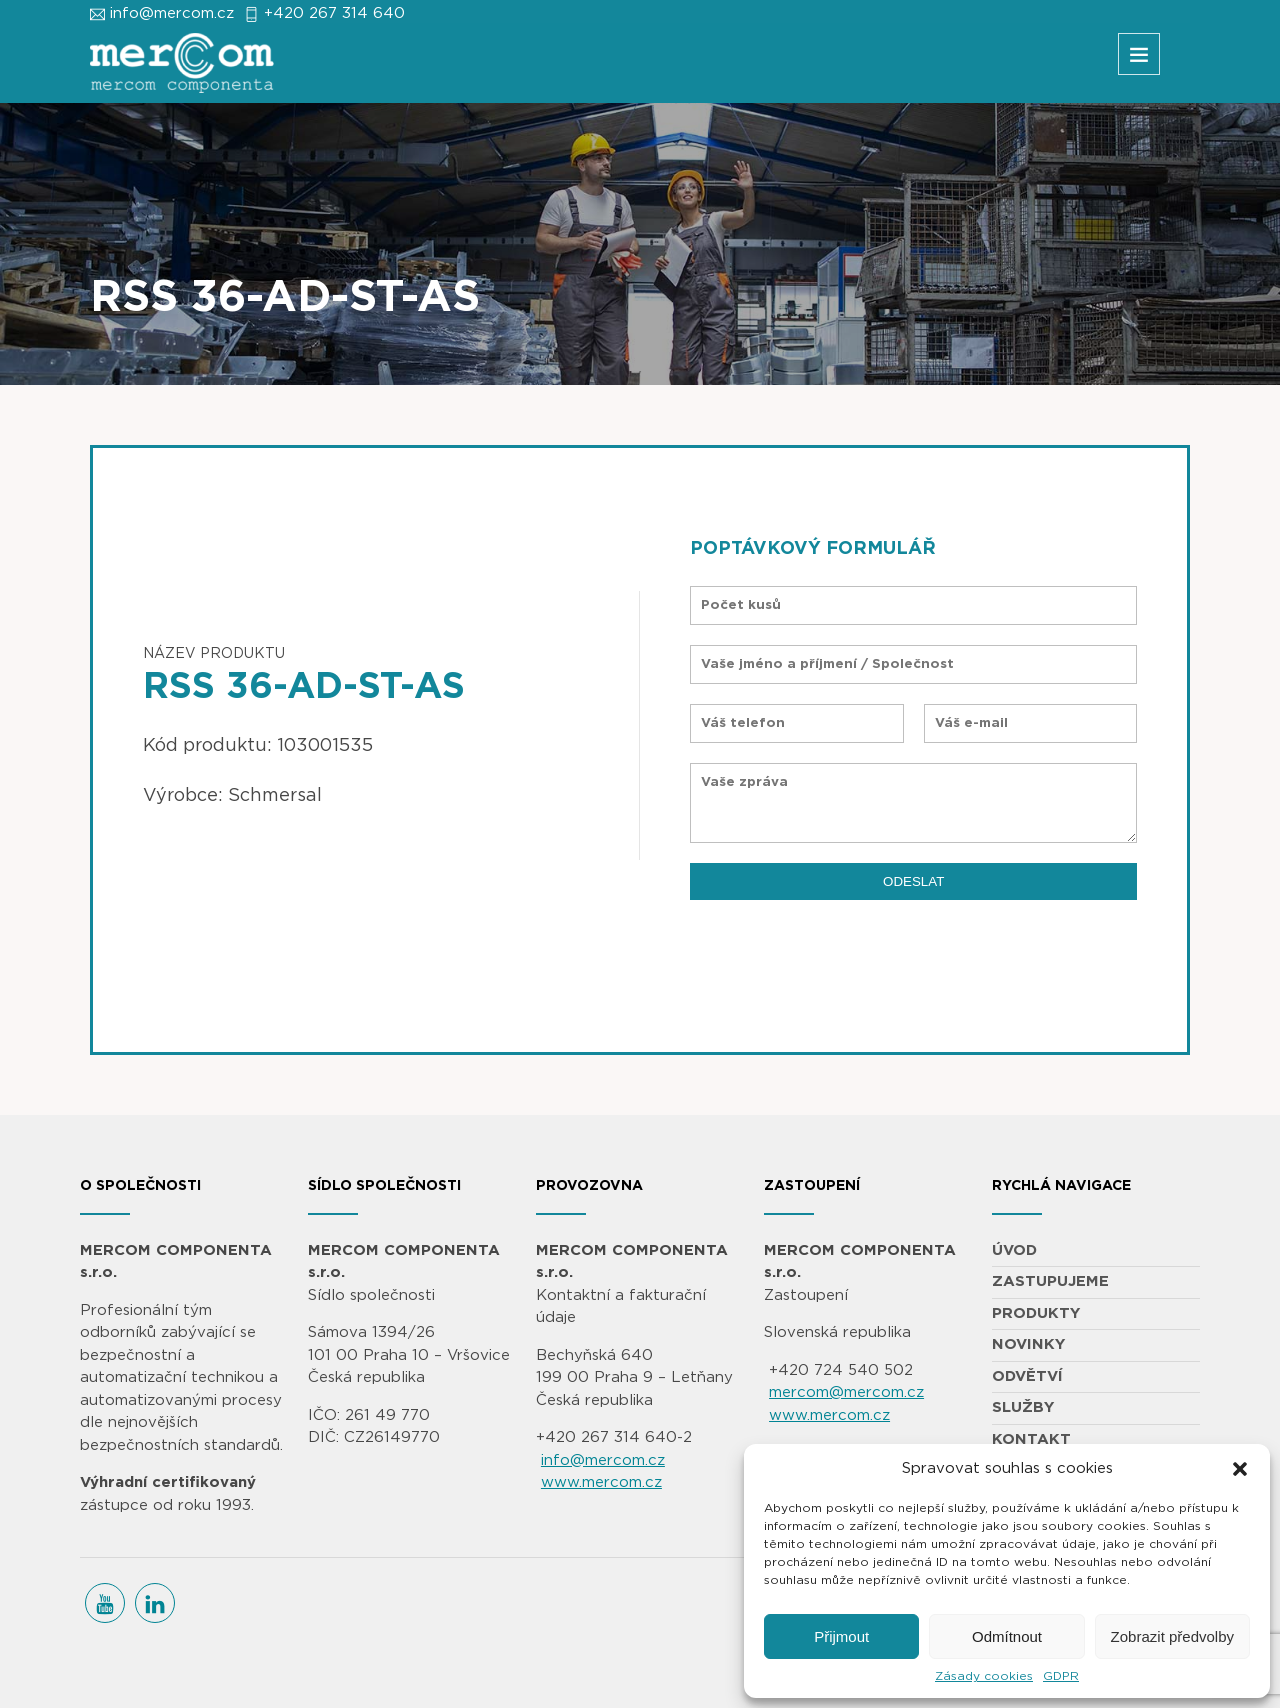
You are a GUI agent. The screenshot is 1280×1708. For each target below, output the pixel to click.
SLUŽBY (1023, 1407)
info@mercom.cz (172, 13)
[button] (1240, 1469)
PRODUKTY (1036, 1313)
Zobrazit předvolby (1172, 1636)
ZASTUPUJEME (1050, 1281)
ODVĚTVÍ (1027, 1376)
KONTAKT (1031, 1439)
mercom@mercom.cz (846, 1392)
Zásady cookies (984, 1676)
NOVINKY (1028, 1344)
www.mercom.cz (601, 1482)
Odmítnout (1007, 1636)
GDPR (1061, 1676)
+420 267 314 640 (334, 13)
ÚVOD (1014, 1250)
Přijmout (841, 1636)
